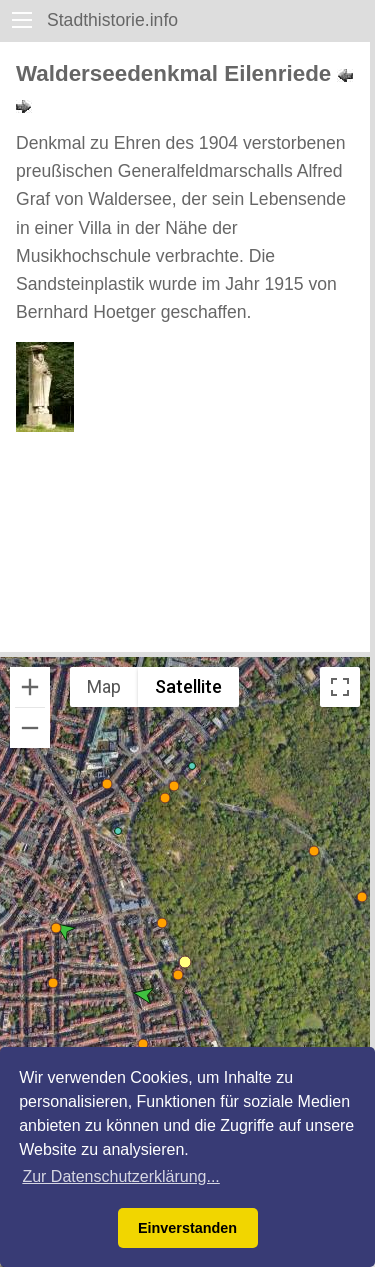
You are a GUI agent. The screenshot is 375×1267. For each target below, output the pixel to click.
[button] (192, 766)
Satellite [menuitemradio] (188, 686)
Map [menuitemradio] (104, 686)
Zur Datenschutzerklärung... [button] (120, 1176)
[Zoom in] (30, 687)
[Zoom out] (30, 728)
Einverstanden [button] (187, 1228)
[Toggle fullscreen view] (340, 687)
